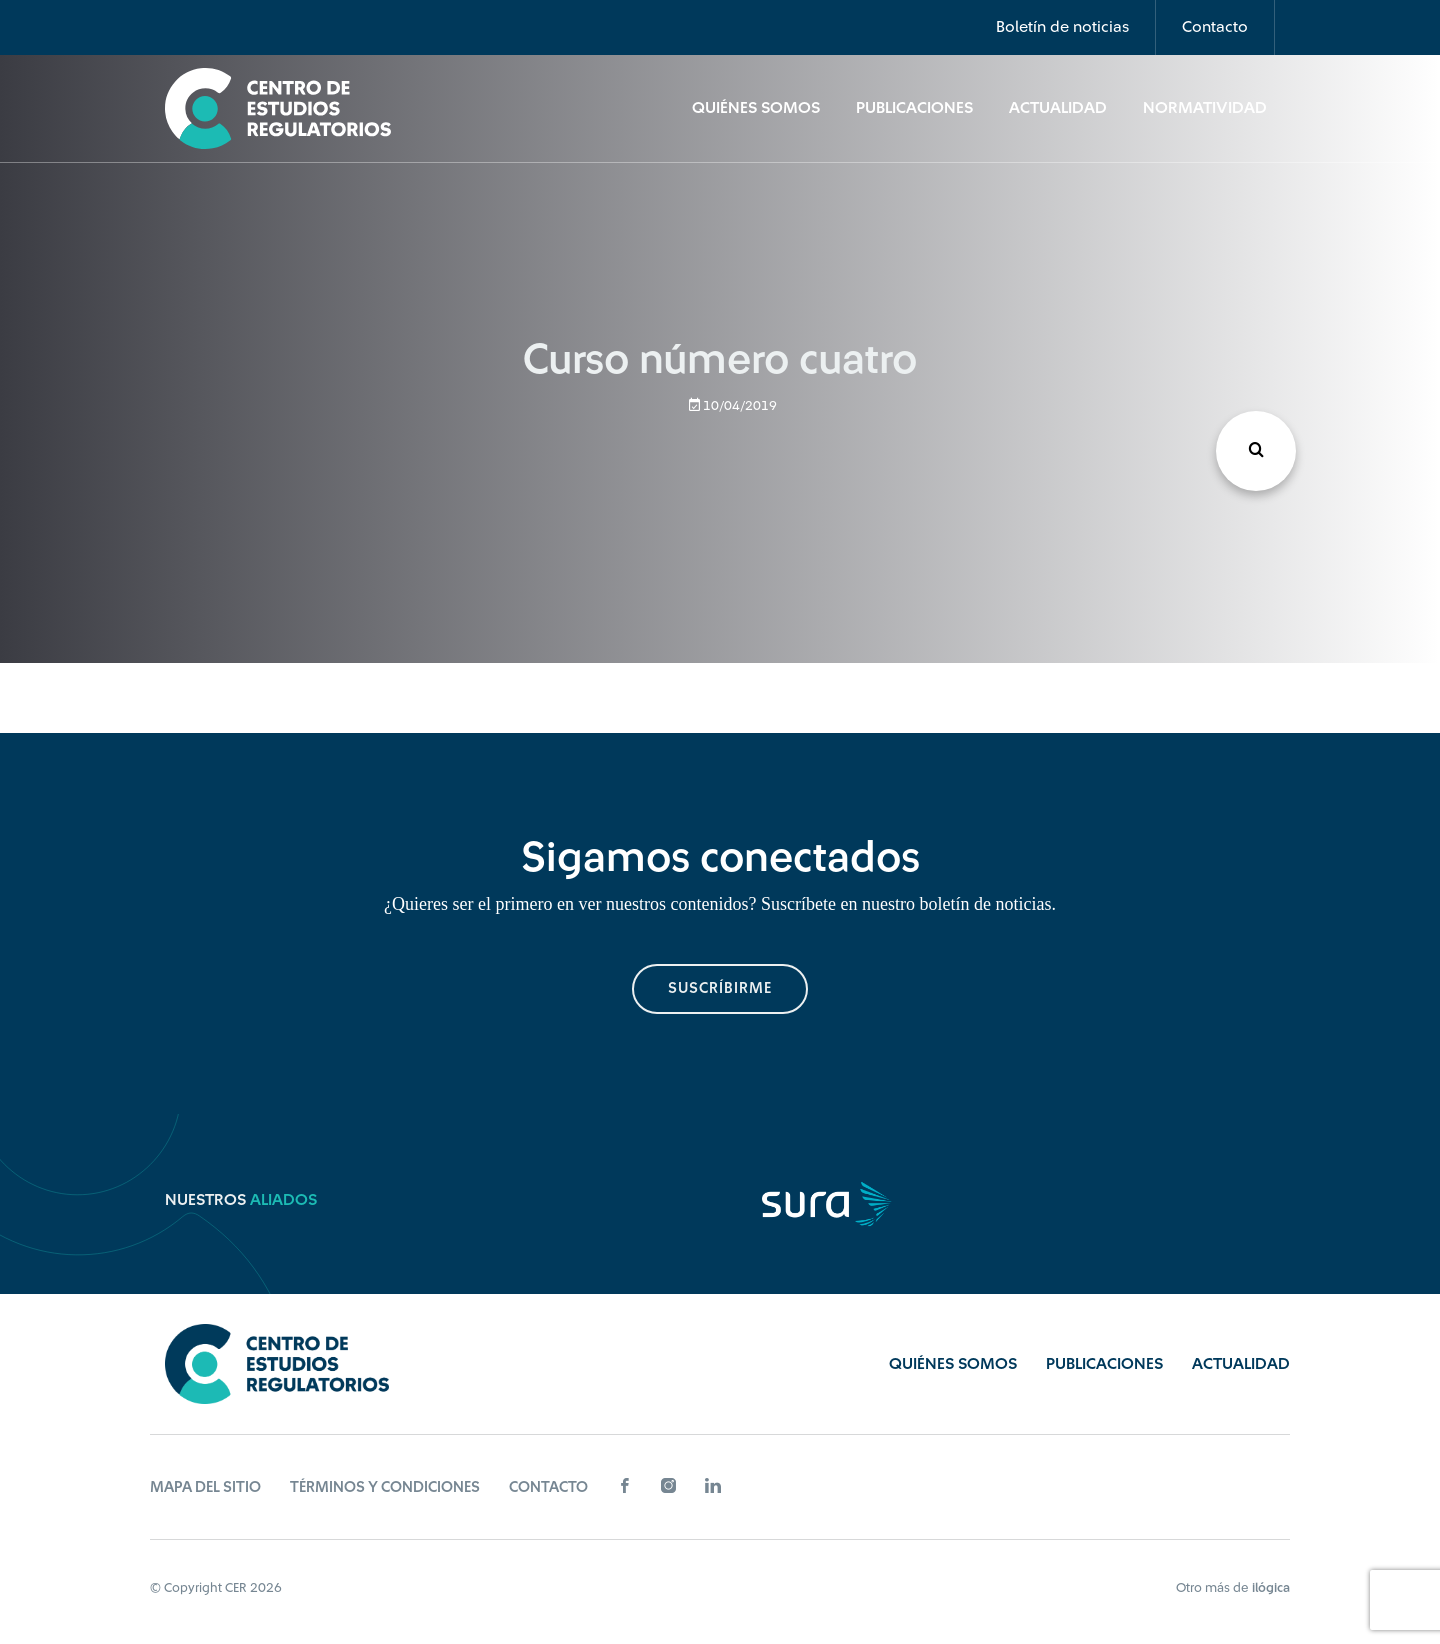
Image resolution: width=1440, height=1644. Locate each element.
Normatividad (1205, 108)
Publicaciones (914, 108)
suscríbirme (720, 988)
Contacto (1215, 27)
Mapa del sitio (205, 1487)
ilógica (1271, 1587)
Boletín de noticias (1062, 27)
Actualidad (1058, 108)
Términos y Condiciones (385, 1487)
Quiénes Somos (756, 108)
